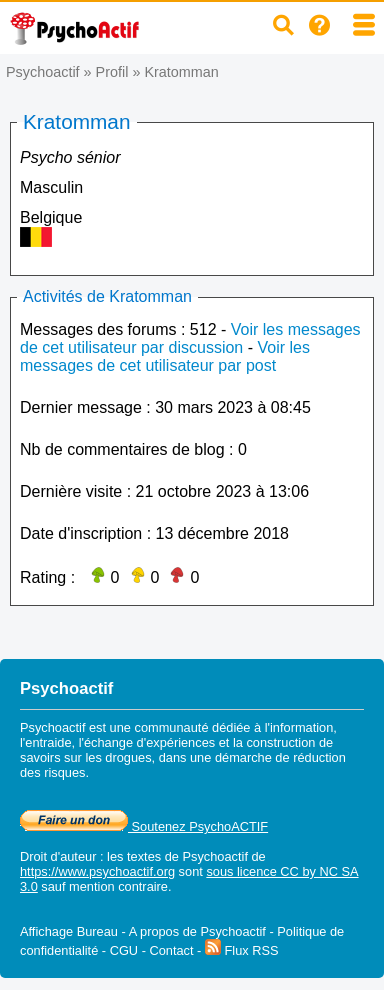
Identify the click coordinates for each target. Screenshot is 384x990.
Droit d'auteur (58, 856)
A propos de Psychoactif (197, 931)
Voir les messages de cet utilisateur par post (165, 356)
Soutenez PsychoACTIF (144, 826)
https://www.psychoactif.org (97, 871)
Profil (112, 72)
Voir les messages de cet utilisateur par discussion (190, 338)
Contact (171, 950)
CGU (124, 950)
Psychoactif (43, 72)
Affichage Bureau (69, 931)
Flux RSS (242, 950)
